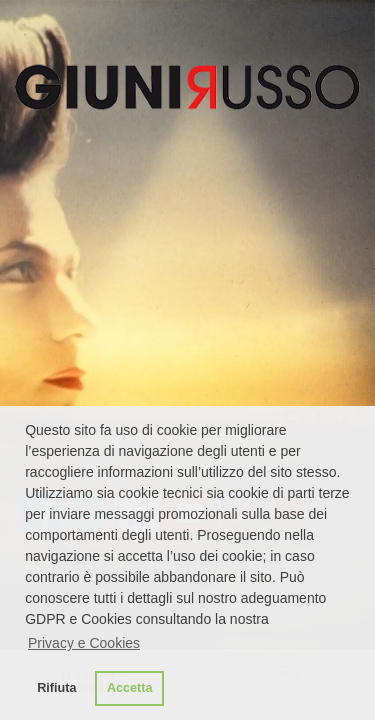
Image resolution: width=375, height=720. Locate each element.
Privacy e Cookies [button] (84, 643)
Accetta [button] (130, 688)
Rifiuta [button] (56, 688)
